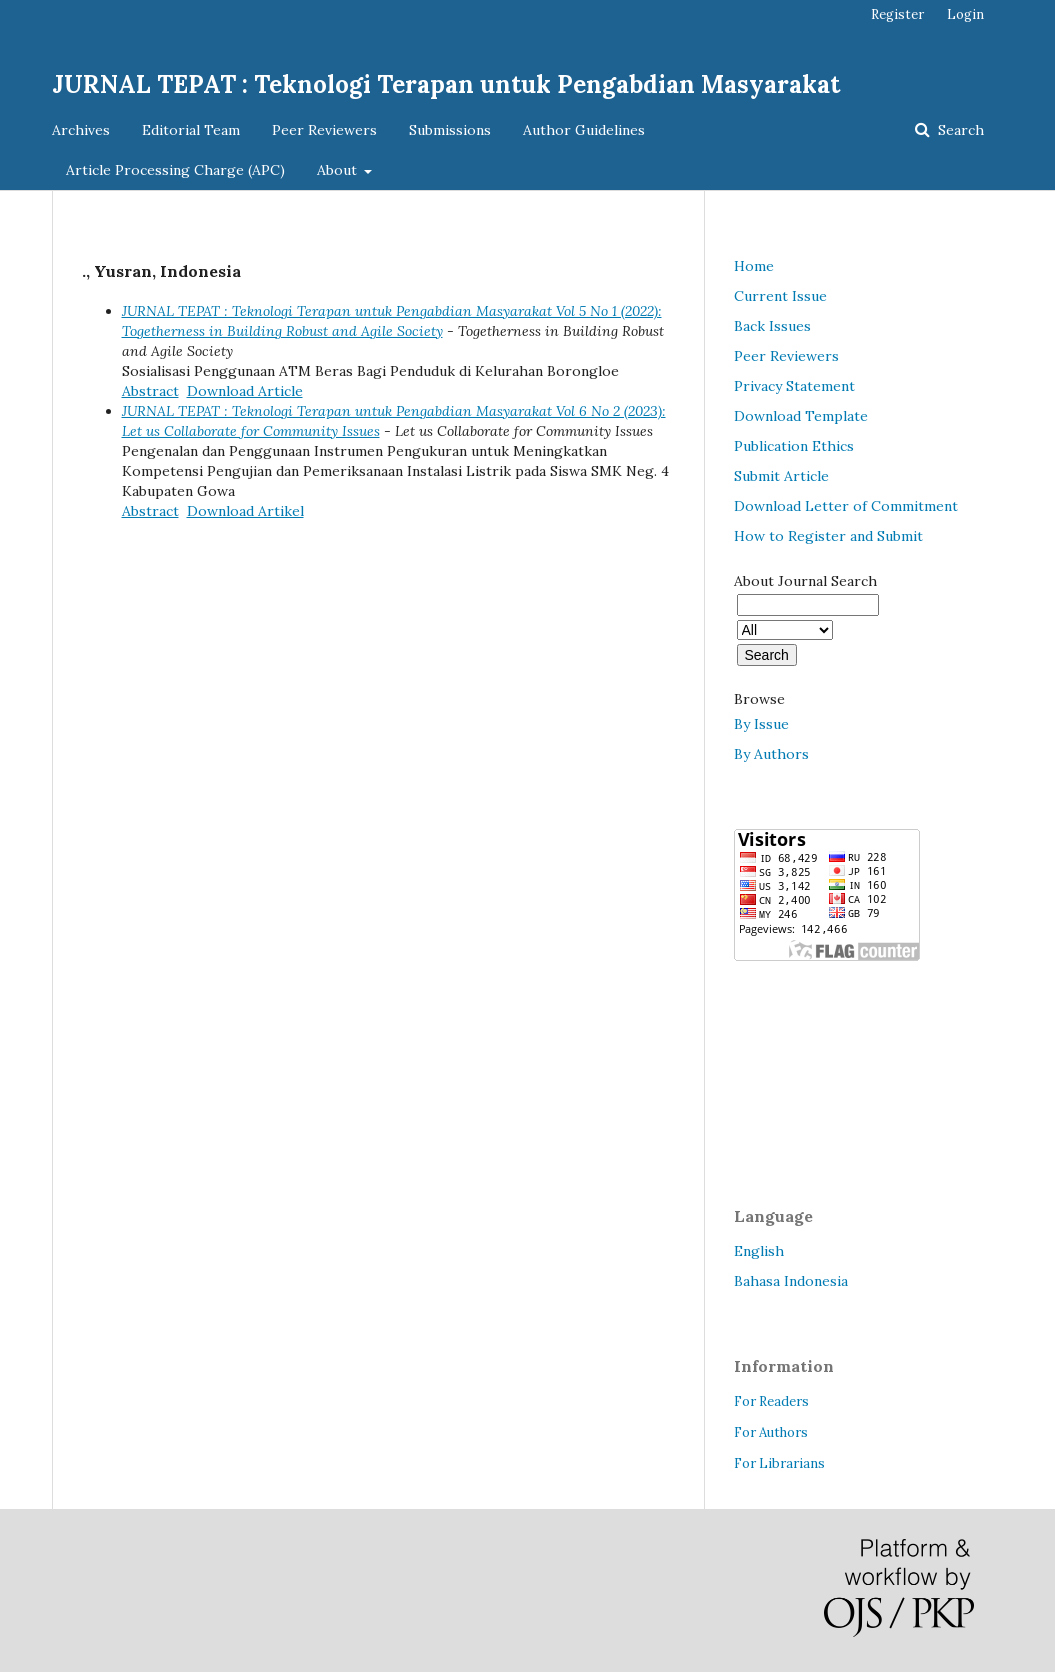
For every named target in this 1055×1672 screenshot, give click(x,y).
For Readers (771, 1401)
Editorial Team (191, 130)
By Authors (771, 754)
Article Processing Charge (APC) (175, 170)
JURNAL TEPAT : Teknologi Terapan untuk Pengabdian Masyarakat (446, 84)
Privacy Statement (794, 386)
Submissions (450, 130)
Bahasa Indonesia (791, 1281)
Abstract (150, 391)
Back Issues (772, 326)
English (759, 1251)
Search (959, 130)
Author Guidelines (584, 130)
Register (897, 14)
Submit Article (781, 476)
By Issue (761, 724)
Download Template (801, 416)
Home (754, 266)
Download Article (245, 391)
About (339, 170)
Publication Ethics (794, 446)
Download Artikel (245, 511)
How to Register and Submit (828, 536)
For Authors (771, 1432)
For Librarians (779, 1463)
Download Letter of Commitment (846, 506)
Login (965, 14)
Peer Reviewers (324, 130)
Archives (81, 130)
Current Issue (780, 296)
